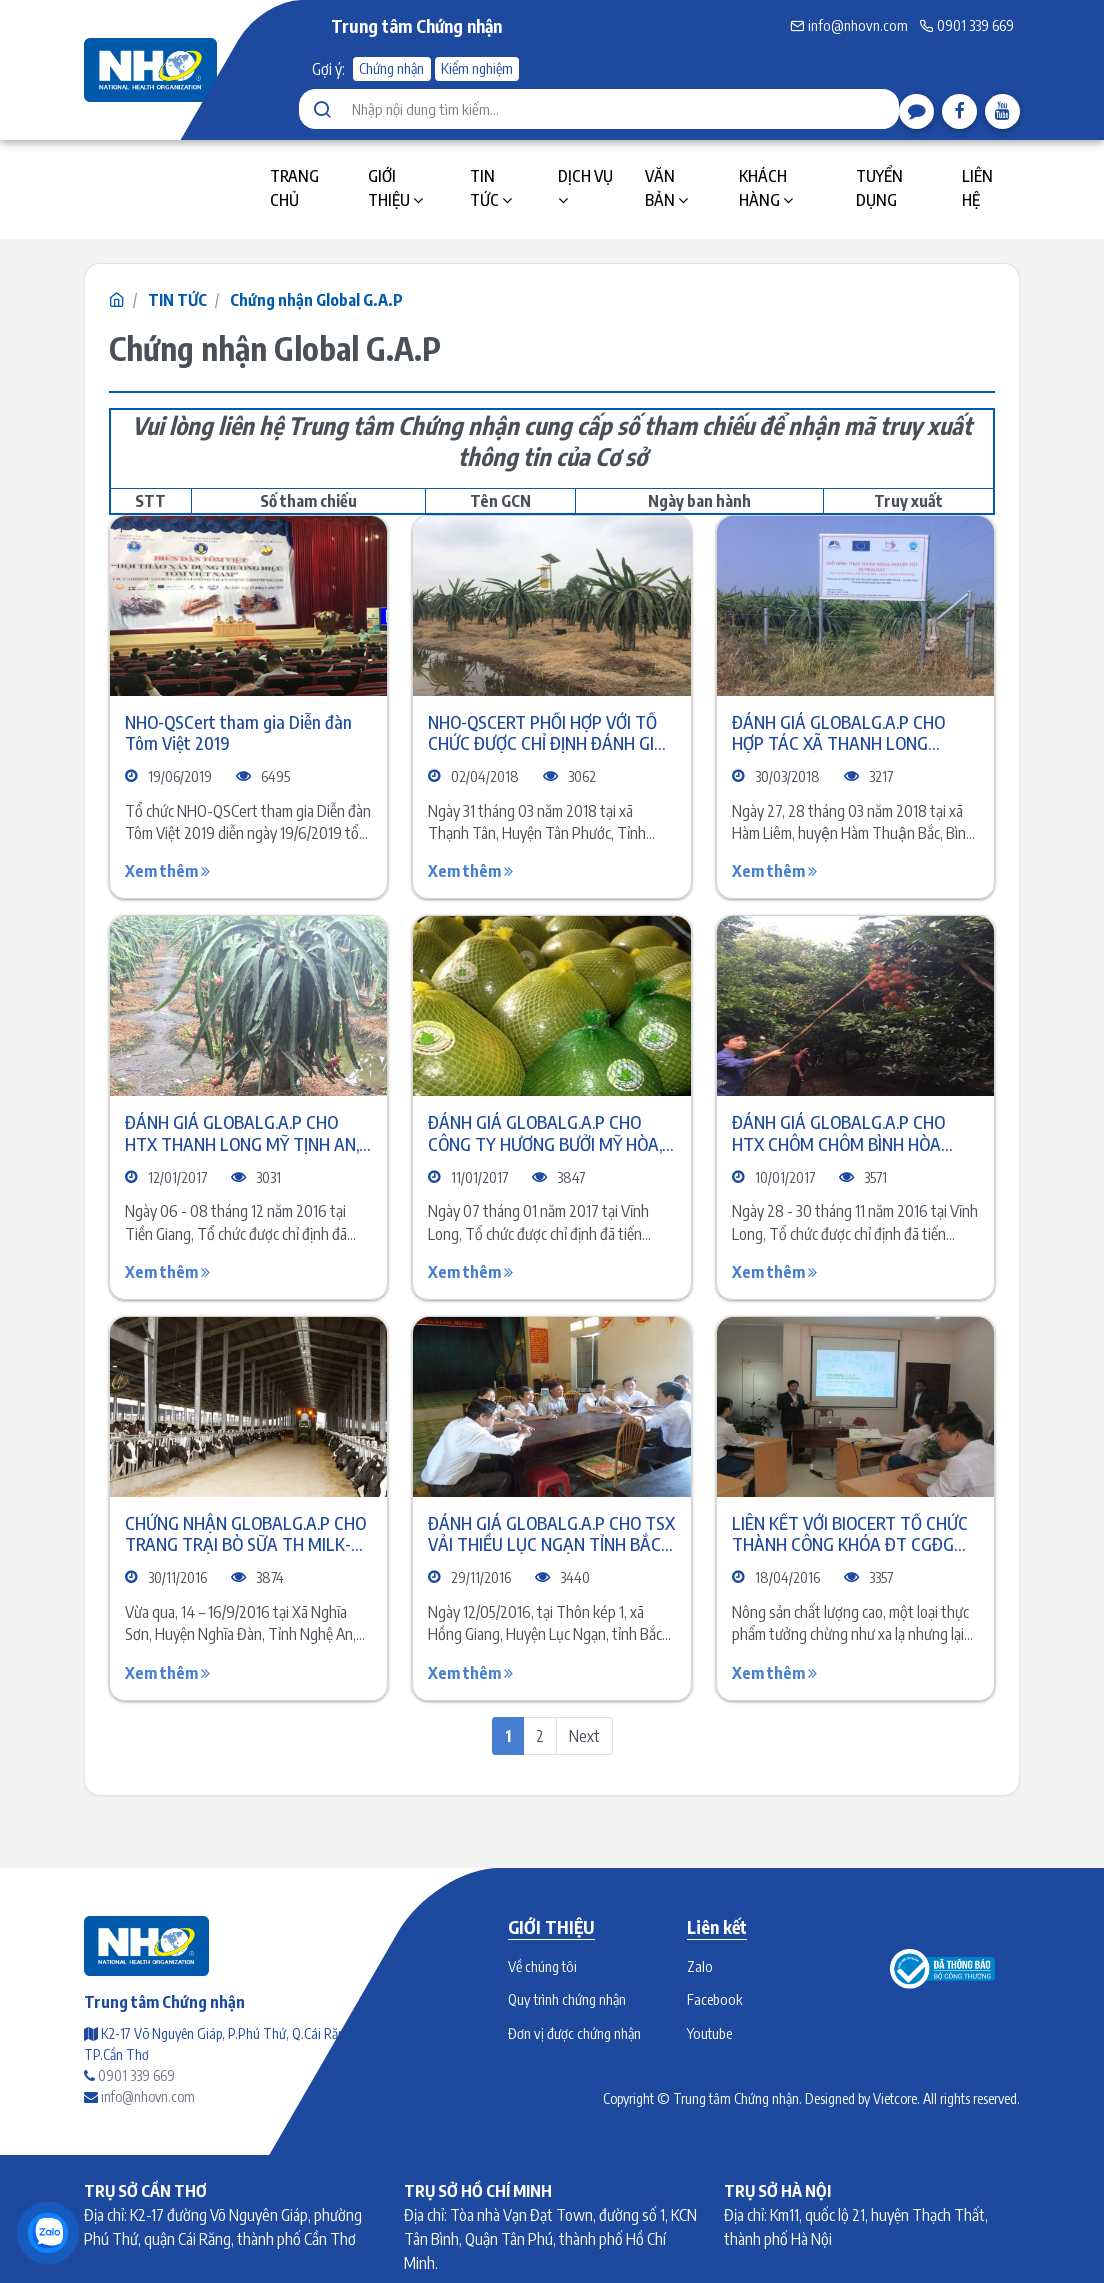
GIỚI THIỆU (395, 188)
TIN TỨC (491, 188)
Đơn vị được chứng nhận (574, 2033)
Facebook (714, 1999)
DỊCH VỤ (585, 187)
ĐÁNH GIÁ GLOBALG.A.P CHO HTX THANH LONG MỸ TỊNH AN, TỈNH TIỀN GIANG (242, 1132)
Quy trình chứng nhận (567, 1999)
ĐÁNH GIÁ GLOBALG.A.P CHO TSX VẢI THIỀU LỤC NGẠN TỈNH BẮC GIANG (551, 1533)
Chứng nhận (391, 68)
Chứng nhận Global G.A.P (316, 300)
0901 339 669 (966, 25)
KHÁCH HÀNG (766, 188)
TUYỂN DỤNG (879, 188)
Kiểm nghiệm (477, 68)
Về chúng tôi (542, 1966)
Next (584, 1736)
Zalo (700, 1966)
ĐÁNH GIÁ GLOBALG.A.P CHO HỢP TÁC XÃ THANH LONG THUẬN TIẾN (838, 732)
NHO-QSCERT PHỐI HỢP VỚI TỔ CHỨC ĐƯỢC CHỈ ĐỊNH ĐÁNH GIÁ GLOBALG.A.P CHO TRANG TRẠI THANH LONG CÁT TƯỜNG (546, 732)
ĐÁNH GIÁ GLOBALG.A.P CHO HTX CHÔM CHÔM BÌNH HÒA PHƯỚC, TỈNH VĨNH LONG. (838, 1132)
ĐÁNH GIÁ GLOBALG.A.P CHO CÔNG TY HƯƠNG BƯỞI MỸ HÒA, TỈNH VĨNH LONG (545, 1132)
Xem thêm (167, 871)
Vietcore (895, 2098)
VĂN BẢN (666, 188)
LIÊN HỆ (977, 188)
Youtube (709, 2033)
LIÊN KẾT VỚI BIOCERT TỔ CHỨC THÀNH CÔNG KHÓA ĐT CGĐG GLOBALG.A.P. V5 (850, 1533)
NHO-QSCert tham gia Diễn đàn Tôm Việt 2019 (238, 732)
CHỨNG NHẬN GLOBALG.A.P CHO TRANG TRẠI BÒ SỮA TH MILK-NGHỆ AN (245, 1533)
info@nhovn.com (849, 25)
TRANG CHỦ (294, 188)
